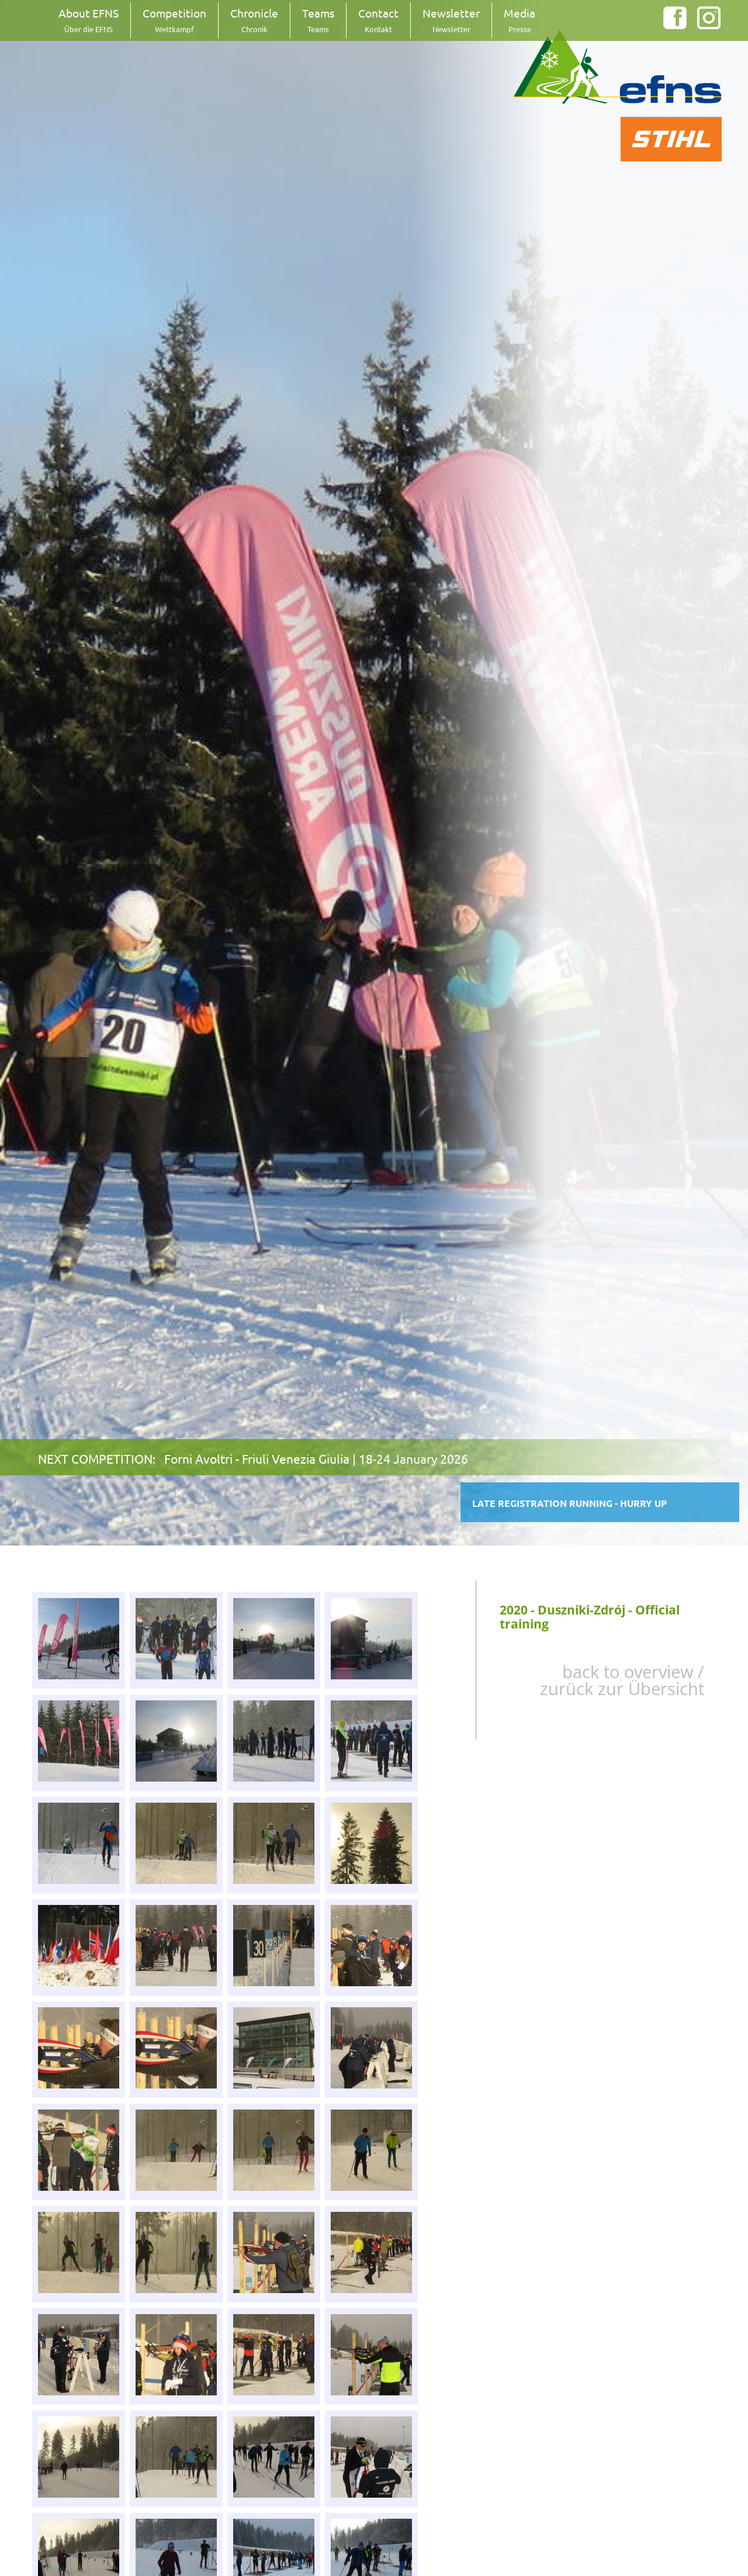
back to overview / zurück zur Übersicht (622, 1680)
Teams (318, 20)
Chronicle (254, 20)
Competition (174, 20)
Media (519, 20)
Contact (378, 20)
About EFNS (88, 20)
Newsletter (451, 20)
